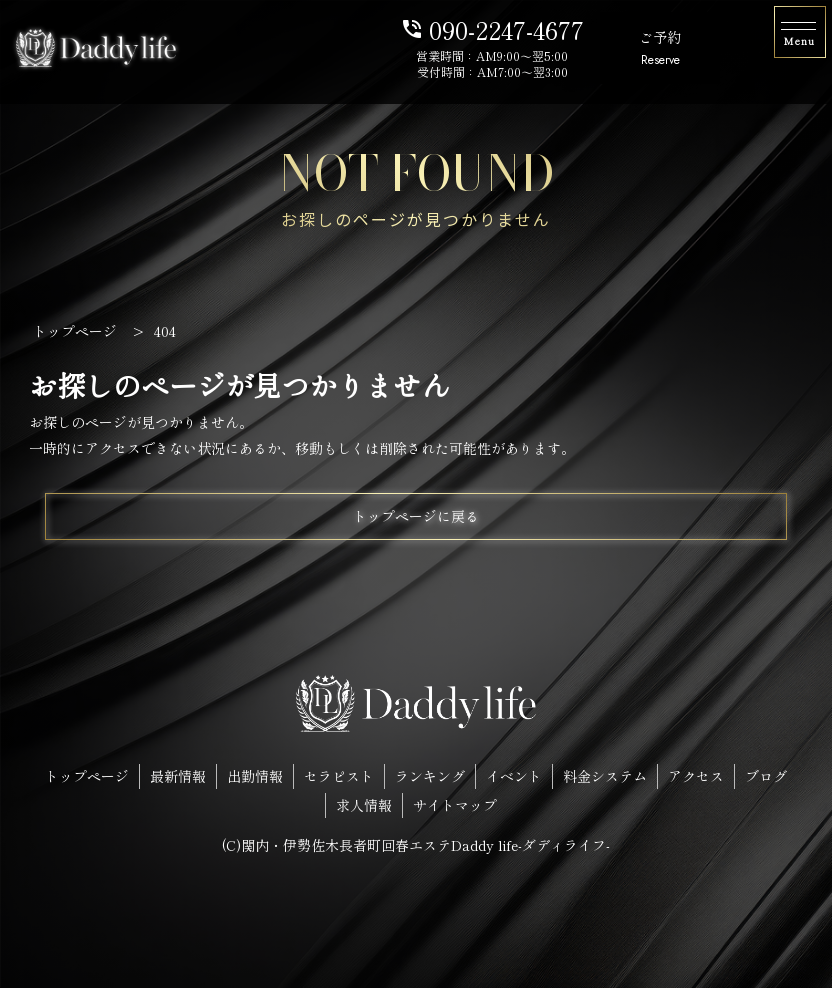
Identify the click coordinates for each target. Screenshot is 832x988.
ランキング (430, 776)
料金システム (605, 776)
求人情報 (364, 805)
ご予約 (660, 49)
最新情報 (178, 776)
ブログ (766, 776)
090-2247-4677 (492, 28)
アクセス (696, 776)
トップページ (87, 776)
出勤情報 (255, 776)
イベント (514, 776)
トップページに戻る (416, 516)
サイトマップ (455, 805)
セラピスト (339, 776)
